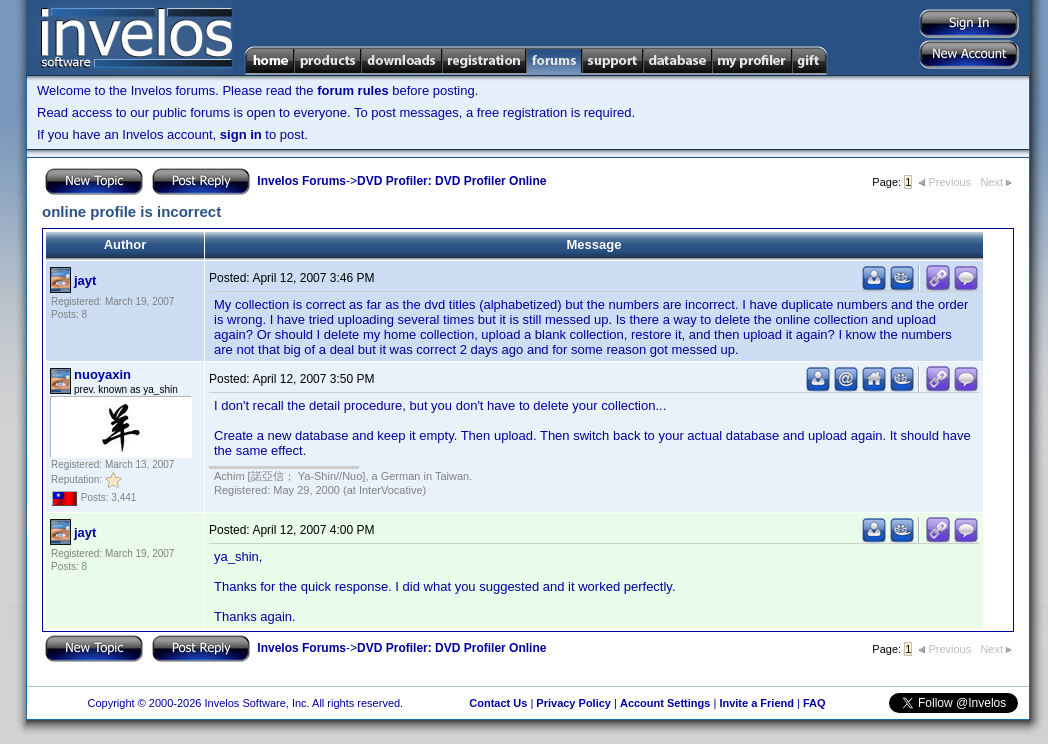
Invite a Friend (756, 703)
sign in (241, 134)
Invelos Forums (301, 181)
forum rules (353, 90)
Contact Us (498, 703)
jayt (85, 280)
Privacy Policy (573, 703)
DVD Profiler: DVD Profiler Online (451, 181)
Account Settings (665, 703)
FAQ (814, 703)
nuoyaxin (102, 374)
